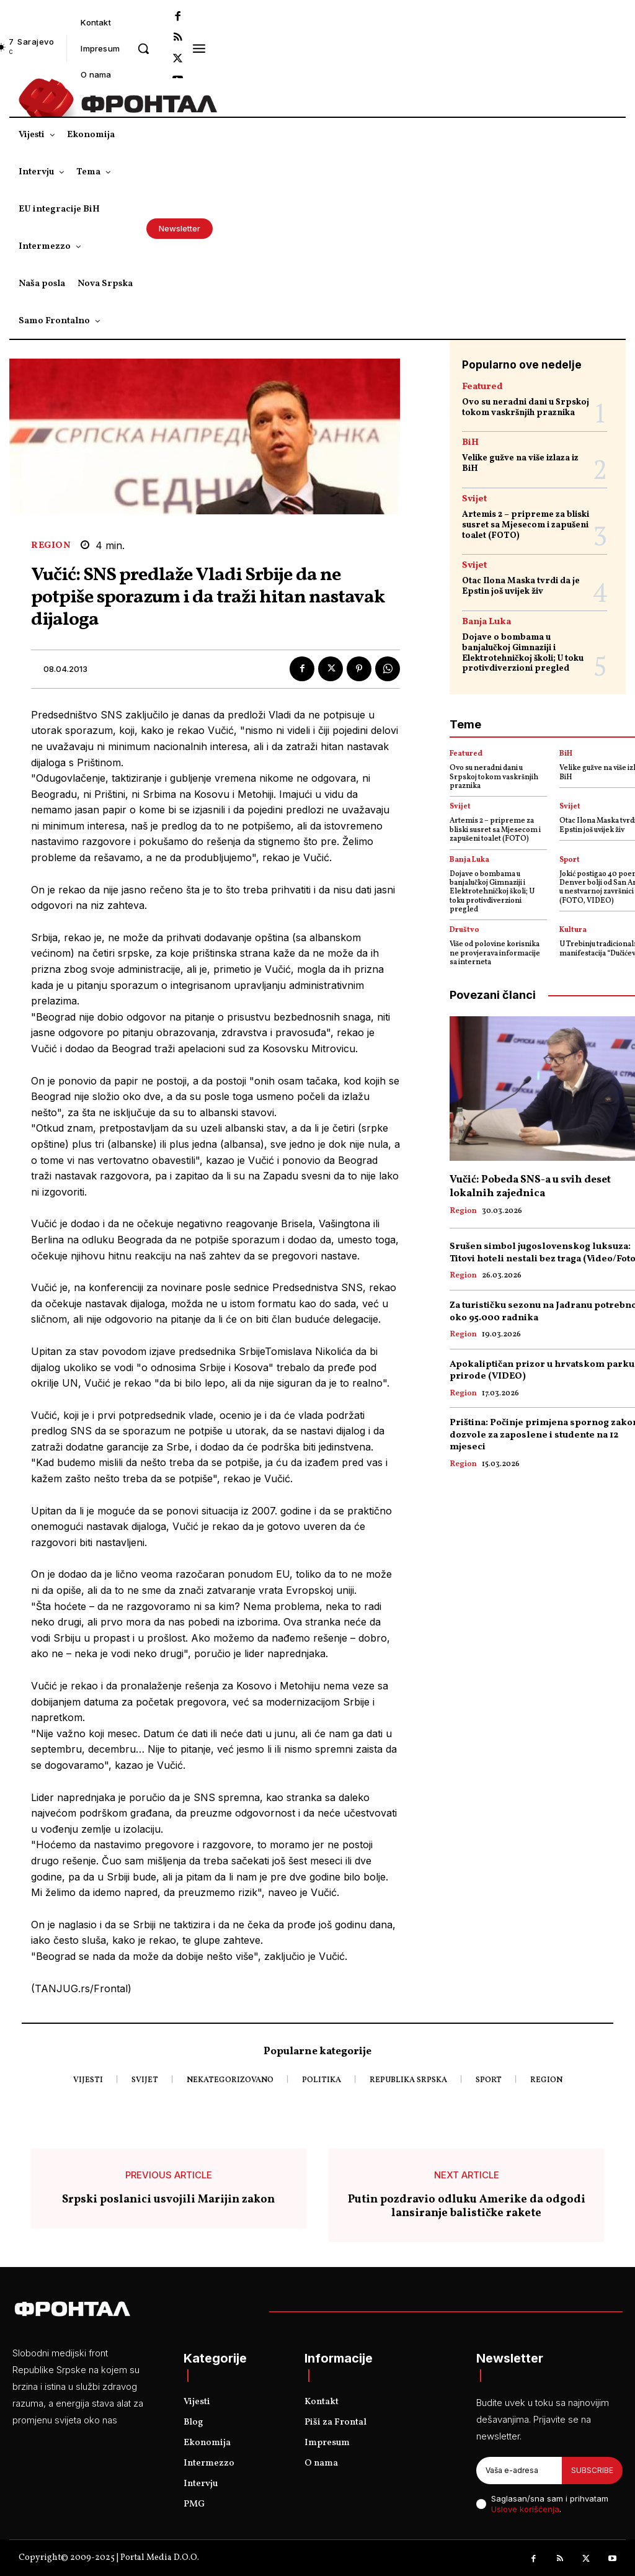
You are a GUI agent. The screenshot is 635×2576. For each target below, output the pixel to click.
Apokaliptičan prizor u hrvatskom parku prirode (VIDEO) (542, 1371)
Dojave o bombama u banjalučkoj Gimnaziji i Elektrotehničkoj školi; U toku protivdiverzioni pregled (523, 653)
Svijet (474, 499)
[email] (519, 2470)
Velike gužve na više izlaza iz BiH (520, 463)
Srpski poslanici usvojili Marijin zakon (168, 2200)
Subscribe (592, 2470)
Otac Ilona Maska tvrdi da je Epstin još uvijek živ (521, 586)
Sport (569, 860)
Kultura (573, 930)
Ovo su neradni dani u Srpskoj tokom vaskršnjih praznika (525, 407)
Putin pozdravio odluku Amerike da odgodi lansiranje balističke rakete (466, 2206)
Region (51, 545)
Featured (482, 386)
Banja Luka (486, 622)
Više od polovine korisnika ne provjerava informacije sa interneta (495, 953)
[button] (143, 48)
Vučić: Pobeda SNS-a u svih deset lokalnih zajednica (530, 1187)
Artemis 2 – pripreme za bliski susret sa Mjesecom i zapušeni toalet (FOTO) (525, 525)
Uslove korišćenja (525, 2509)
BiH (470, 442)
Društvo (464, 930)
